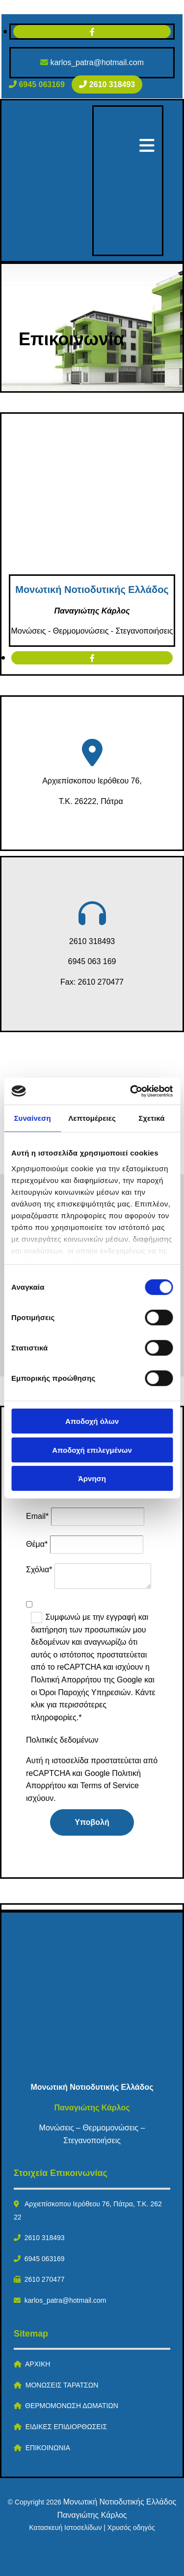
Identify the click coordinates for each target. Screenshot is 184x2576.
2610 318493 (92, 941)
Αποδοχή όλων (92, 1421)
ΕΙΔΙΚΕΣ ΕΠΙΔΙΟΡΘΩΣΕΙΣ (66, 2427)
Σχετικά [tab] (151, 1118)
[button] (38, 84)
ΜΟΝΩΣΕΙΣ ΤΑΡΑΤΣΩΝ (62, 2385)
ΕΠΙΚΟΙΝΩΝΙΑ (48, 2448)
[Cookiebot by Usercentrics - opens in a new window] (131, 1091)
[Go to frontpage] (87, 249)
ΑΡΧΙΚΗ (37, 2364)
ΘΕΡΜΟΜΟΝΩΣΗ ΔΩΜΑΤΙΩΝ (71, 2406)
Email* (37, 1516)
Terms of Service (109, 1785)
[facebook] (92, 32)
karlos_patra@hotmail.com (97, 62)
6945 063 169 (92, 961)
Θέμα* (37, 1544)
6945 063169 (45, 2259)
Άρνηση (92, 1478)
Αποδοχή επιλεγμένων (92, 1449)
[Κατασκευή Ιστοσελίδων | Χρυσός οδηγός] (15, 2555)
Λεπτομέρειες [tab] (92, 1118)
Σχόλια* (39, 1569)
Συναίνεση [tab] (32, 1118)
